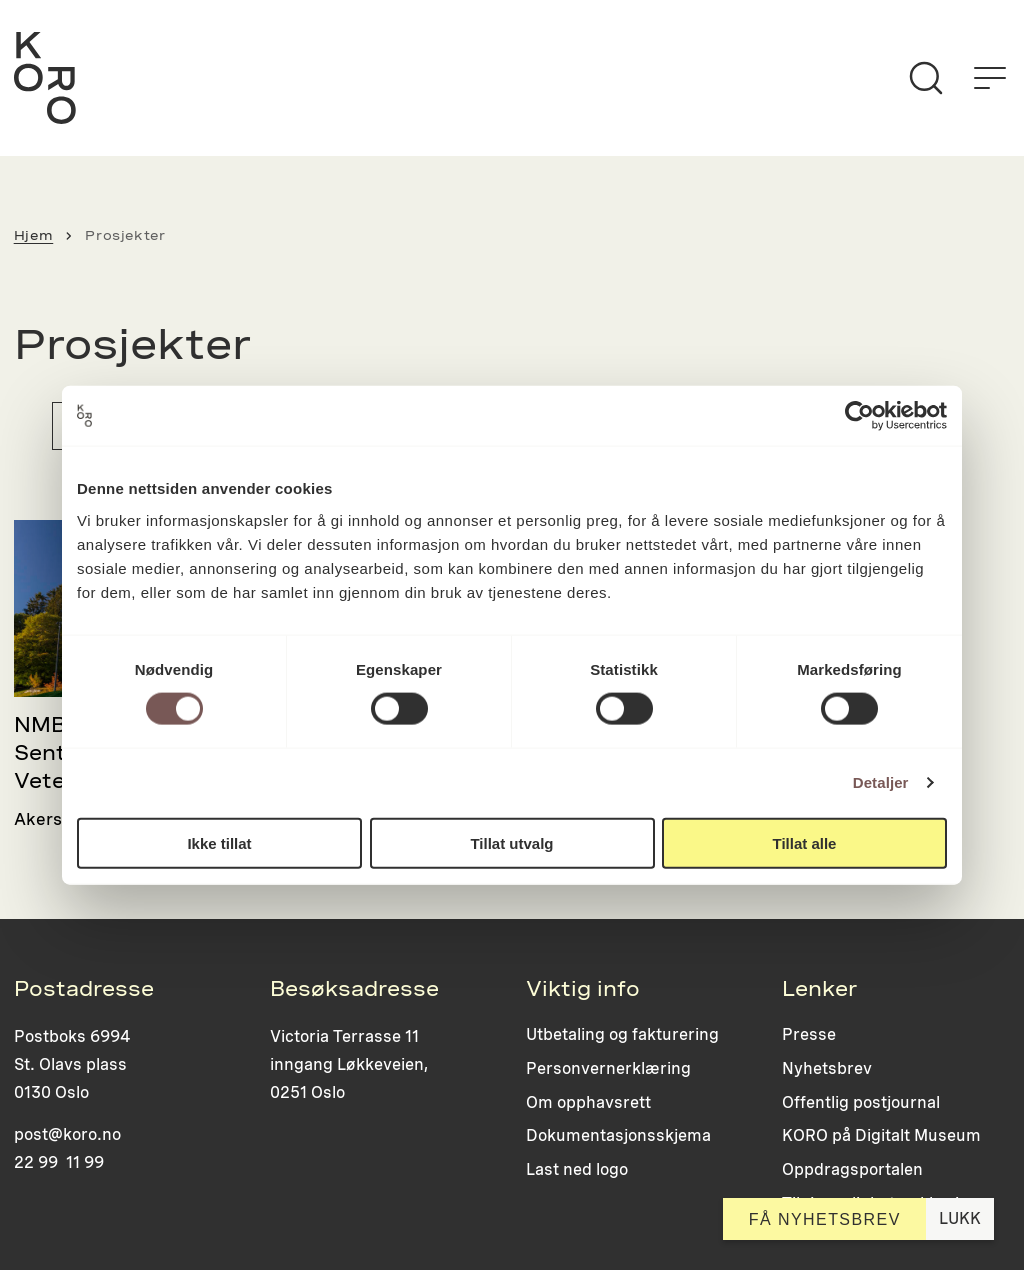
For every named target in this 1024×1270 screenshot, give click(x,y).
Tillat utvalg (511, 842)
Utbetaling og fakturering (622, 1034)
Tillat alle (805, 842)
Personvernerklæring (608, 1068)
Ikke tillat (219, 842)
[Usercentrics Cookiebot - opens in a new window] (859, 416)
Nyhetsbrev (827, 1068)
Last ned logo (577, 1169)
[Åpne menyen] (990, 78)
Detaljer (881, 782)
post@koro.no (67, 1134)
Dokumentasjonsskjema (618, 1135)
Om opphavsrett (588, 1102)
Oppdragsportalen (852, 1169)
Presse (809, 1034)
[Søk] (926, 78)
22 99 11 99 (59, 1162)
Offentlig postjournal (861, 1102)
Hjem (34, 235)
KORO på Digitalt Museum (881, 1135)
